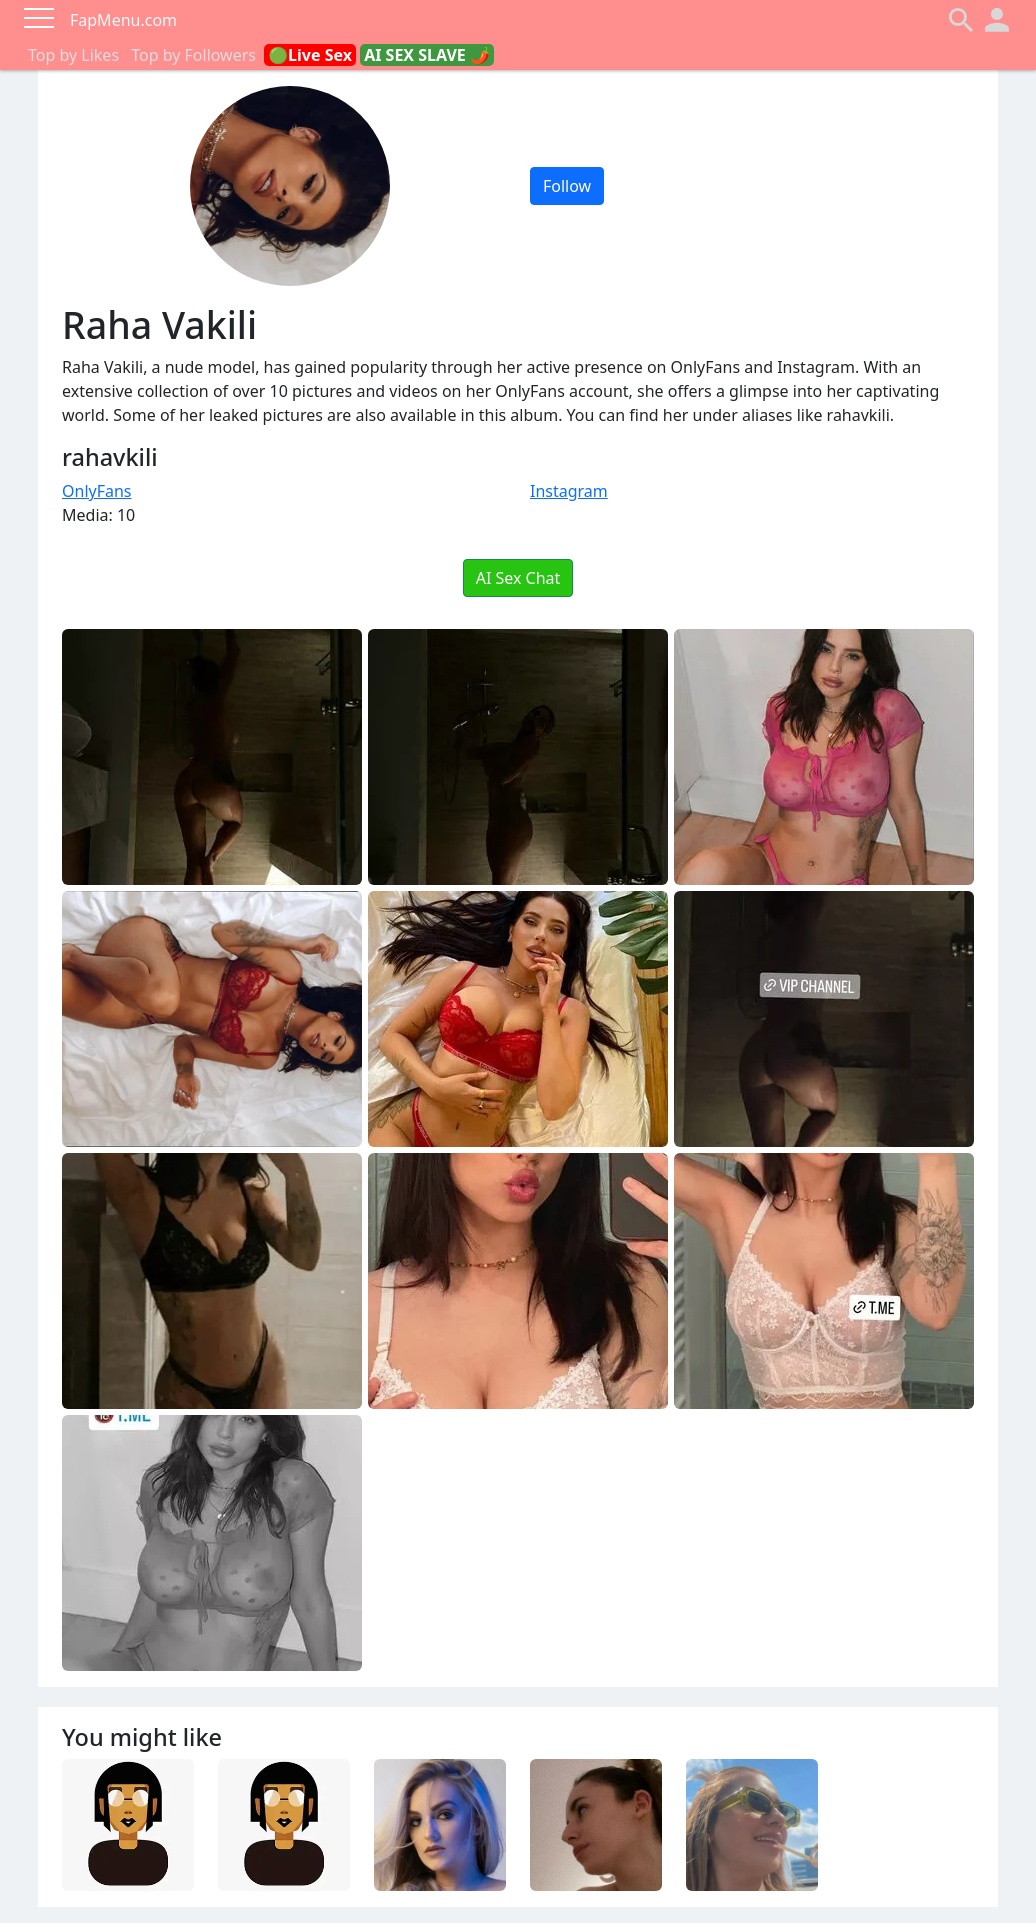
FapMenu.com (123, 20)
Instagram (569, 491)
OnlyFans (97, 491)
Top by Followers (193, 55)
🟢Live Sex (310, 55)
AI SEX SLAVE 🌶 (427, 55)
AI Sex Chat (518, 578)
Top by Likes (73, 55)
